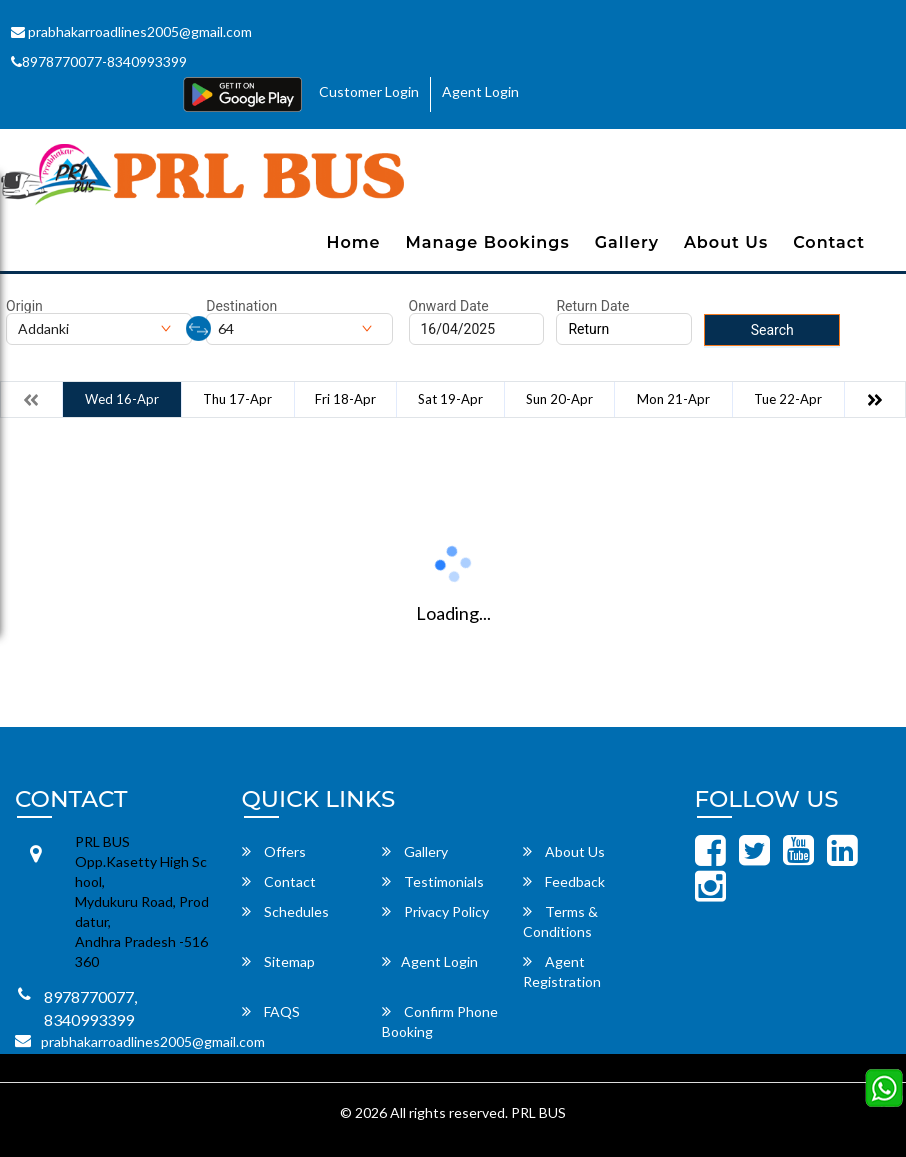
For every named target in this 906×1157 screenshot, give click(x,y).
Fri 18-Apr (345, 399)
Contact (829, 242)
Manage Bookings (488, 242)
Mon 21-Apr (673, 399)
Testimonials (433, 881)
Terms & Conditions (560, 921)
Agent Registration (562, 971)
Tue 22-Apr (788, 399)
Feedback (564, 881)
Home (353, 242)
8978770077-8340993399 (99, 61)
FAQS (271, 1011)
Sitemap (278, 961)
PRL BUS (538, 1112)
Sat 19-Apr (450, 399)
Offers (274, 851)
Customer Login (369, 91)
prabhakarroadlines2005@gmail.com (131, 31)
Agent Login (480, 91)
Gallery (627, 242)
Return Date (592, 306)
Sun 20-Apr (559, 399)
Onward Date (449, 306)
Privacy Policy (435, 911)
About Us (726, 242)
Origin (24, 306)
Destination (241, 306)
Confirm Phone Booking (440, 1021)
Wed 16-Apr (122, 399)
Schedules (285, 911)
